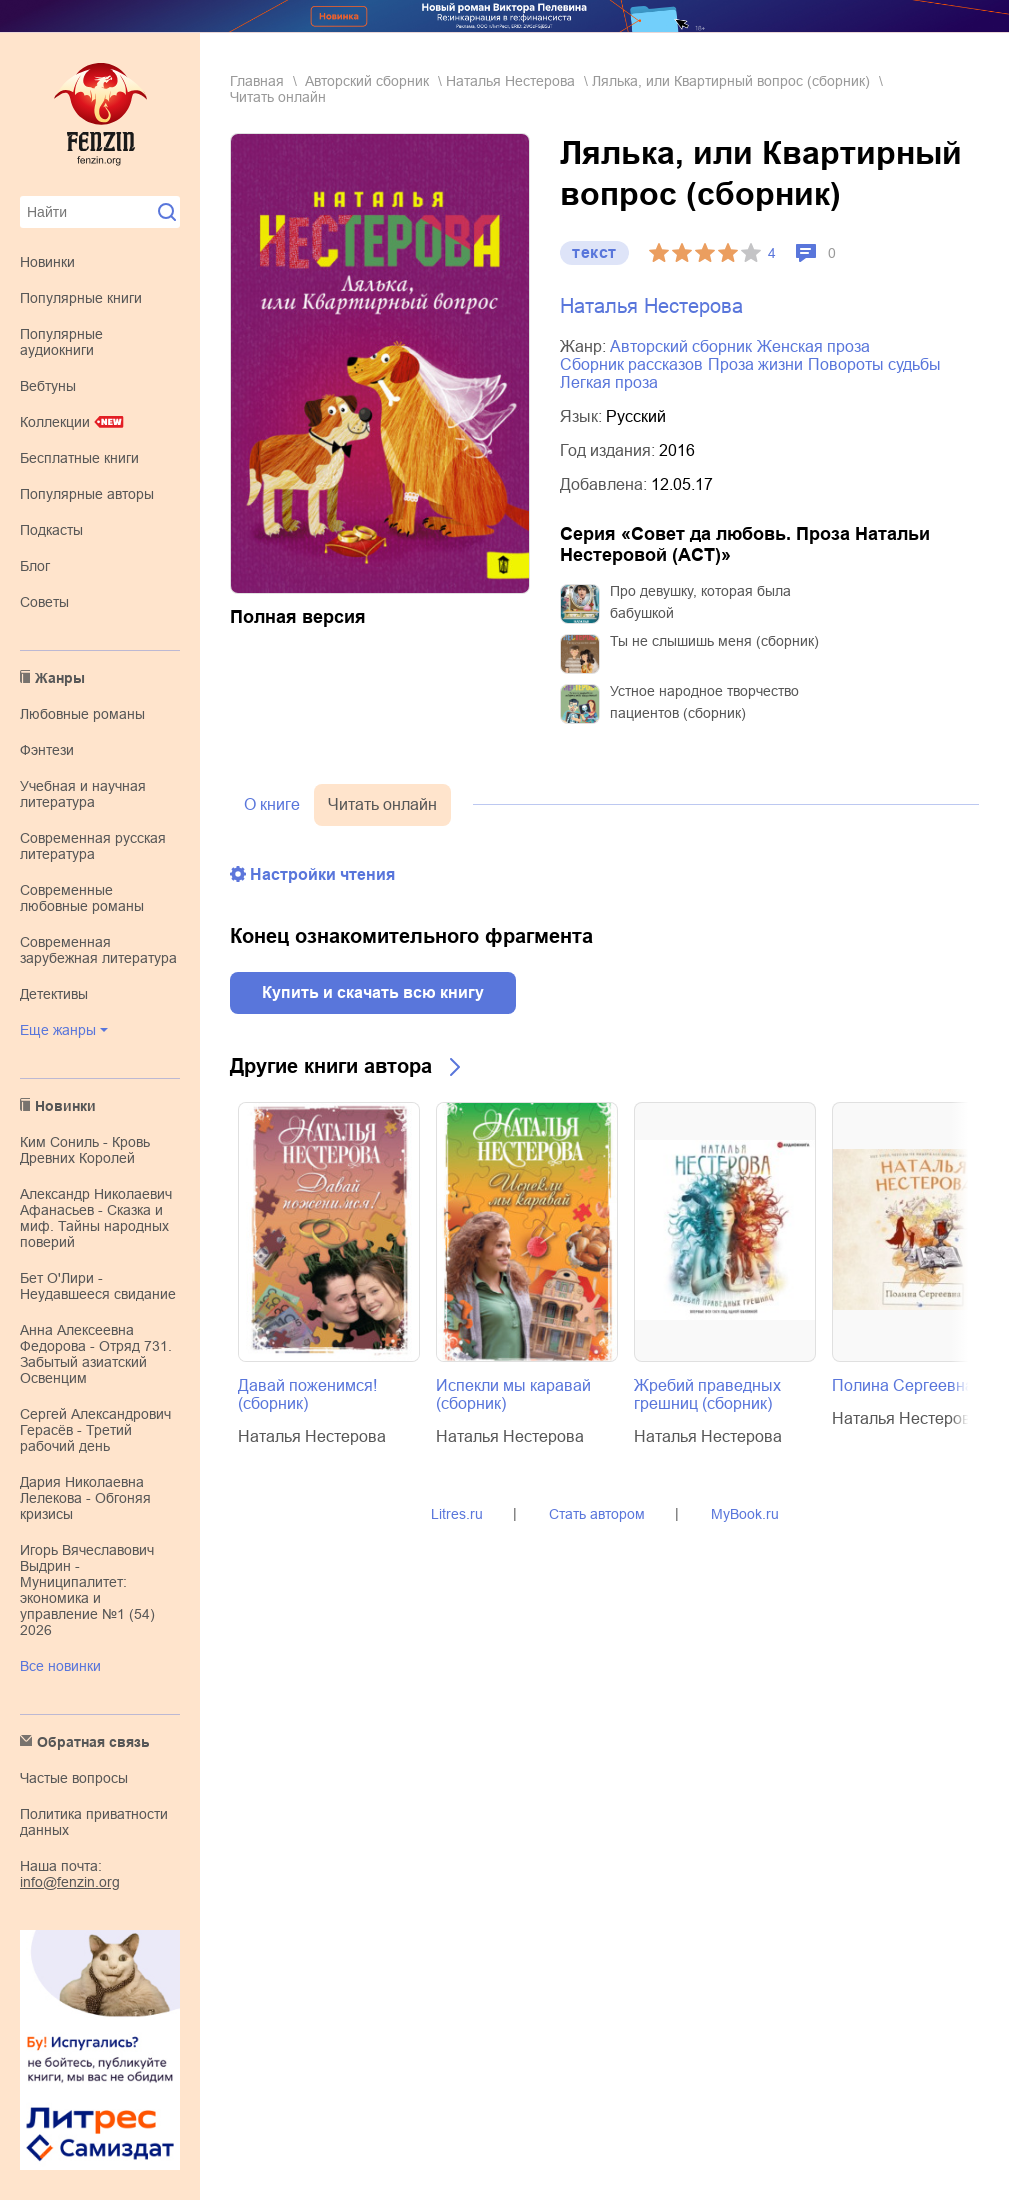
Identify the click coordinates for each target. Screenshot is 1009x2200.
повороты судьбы (874, 364)
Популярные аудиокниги (61, 342)
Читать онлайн (382, 804)
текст (594, 252)
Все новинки (60, 1666)
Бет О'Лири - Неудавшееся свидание (98, 1286)
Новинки (47, 262)
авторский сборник (367, 81)
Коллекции (55, 422)
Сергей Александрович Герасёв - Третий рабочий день (95, 1430)
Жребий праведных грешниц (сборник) (707, 1394)
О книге (272, 804)
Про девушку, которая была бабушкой (700, 602)
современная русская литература (93, 846)
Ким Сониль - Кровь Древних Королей (85, 1150)
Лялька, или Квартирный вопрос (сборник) (731, 81)
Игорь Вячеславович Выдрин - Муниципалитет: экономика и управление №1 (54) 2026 (87, 1590)
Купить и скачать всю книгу (373, 992)
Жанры (60, 678)
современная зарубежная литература (98, 950)
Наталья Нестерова (510, 81)
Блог (35, 566)
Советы (44, 602)
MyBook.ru (745, 1514)
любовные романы (82, 714)
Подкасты (51, 530)
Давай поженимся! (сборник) (307, 1394)
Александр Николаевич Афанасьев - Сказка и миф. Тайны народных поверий (96, 1218)
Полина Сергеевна (903, 1385)
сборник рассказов (631, 364)
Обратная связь (93, 1742)
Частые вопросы (74, 1778)
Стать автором (597, 1514)
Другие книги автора (331, 1066)
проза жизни (755, 364)
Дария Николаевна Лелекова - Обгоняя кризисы (85, 1498)
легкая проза (609, 382)
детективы (54, 994)
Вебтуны (48, 386)
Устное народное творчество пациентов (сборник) (704, 702)
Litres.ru (457, 1514)
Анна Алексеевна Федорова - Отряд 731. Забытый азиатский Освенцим (96, 1354)
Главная (257, 81)
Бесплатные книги (79, 458)
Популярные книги (81, 298)
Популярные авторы (87, 494)
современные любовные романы (82, 898)
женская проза (813, 346)
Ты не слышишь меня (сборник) (714, 641)
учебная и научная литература (83, 794)
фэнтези (47, 750)
